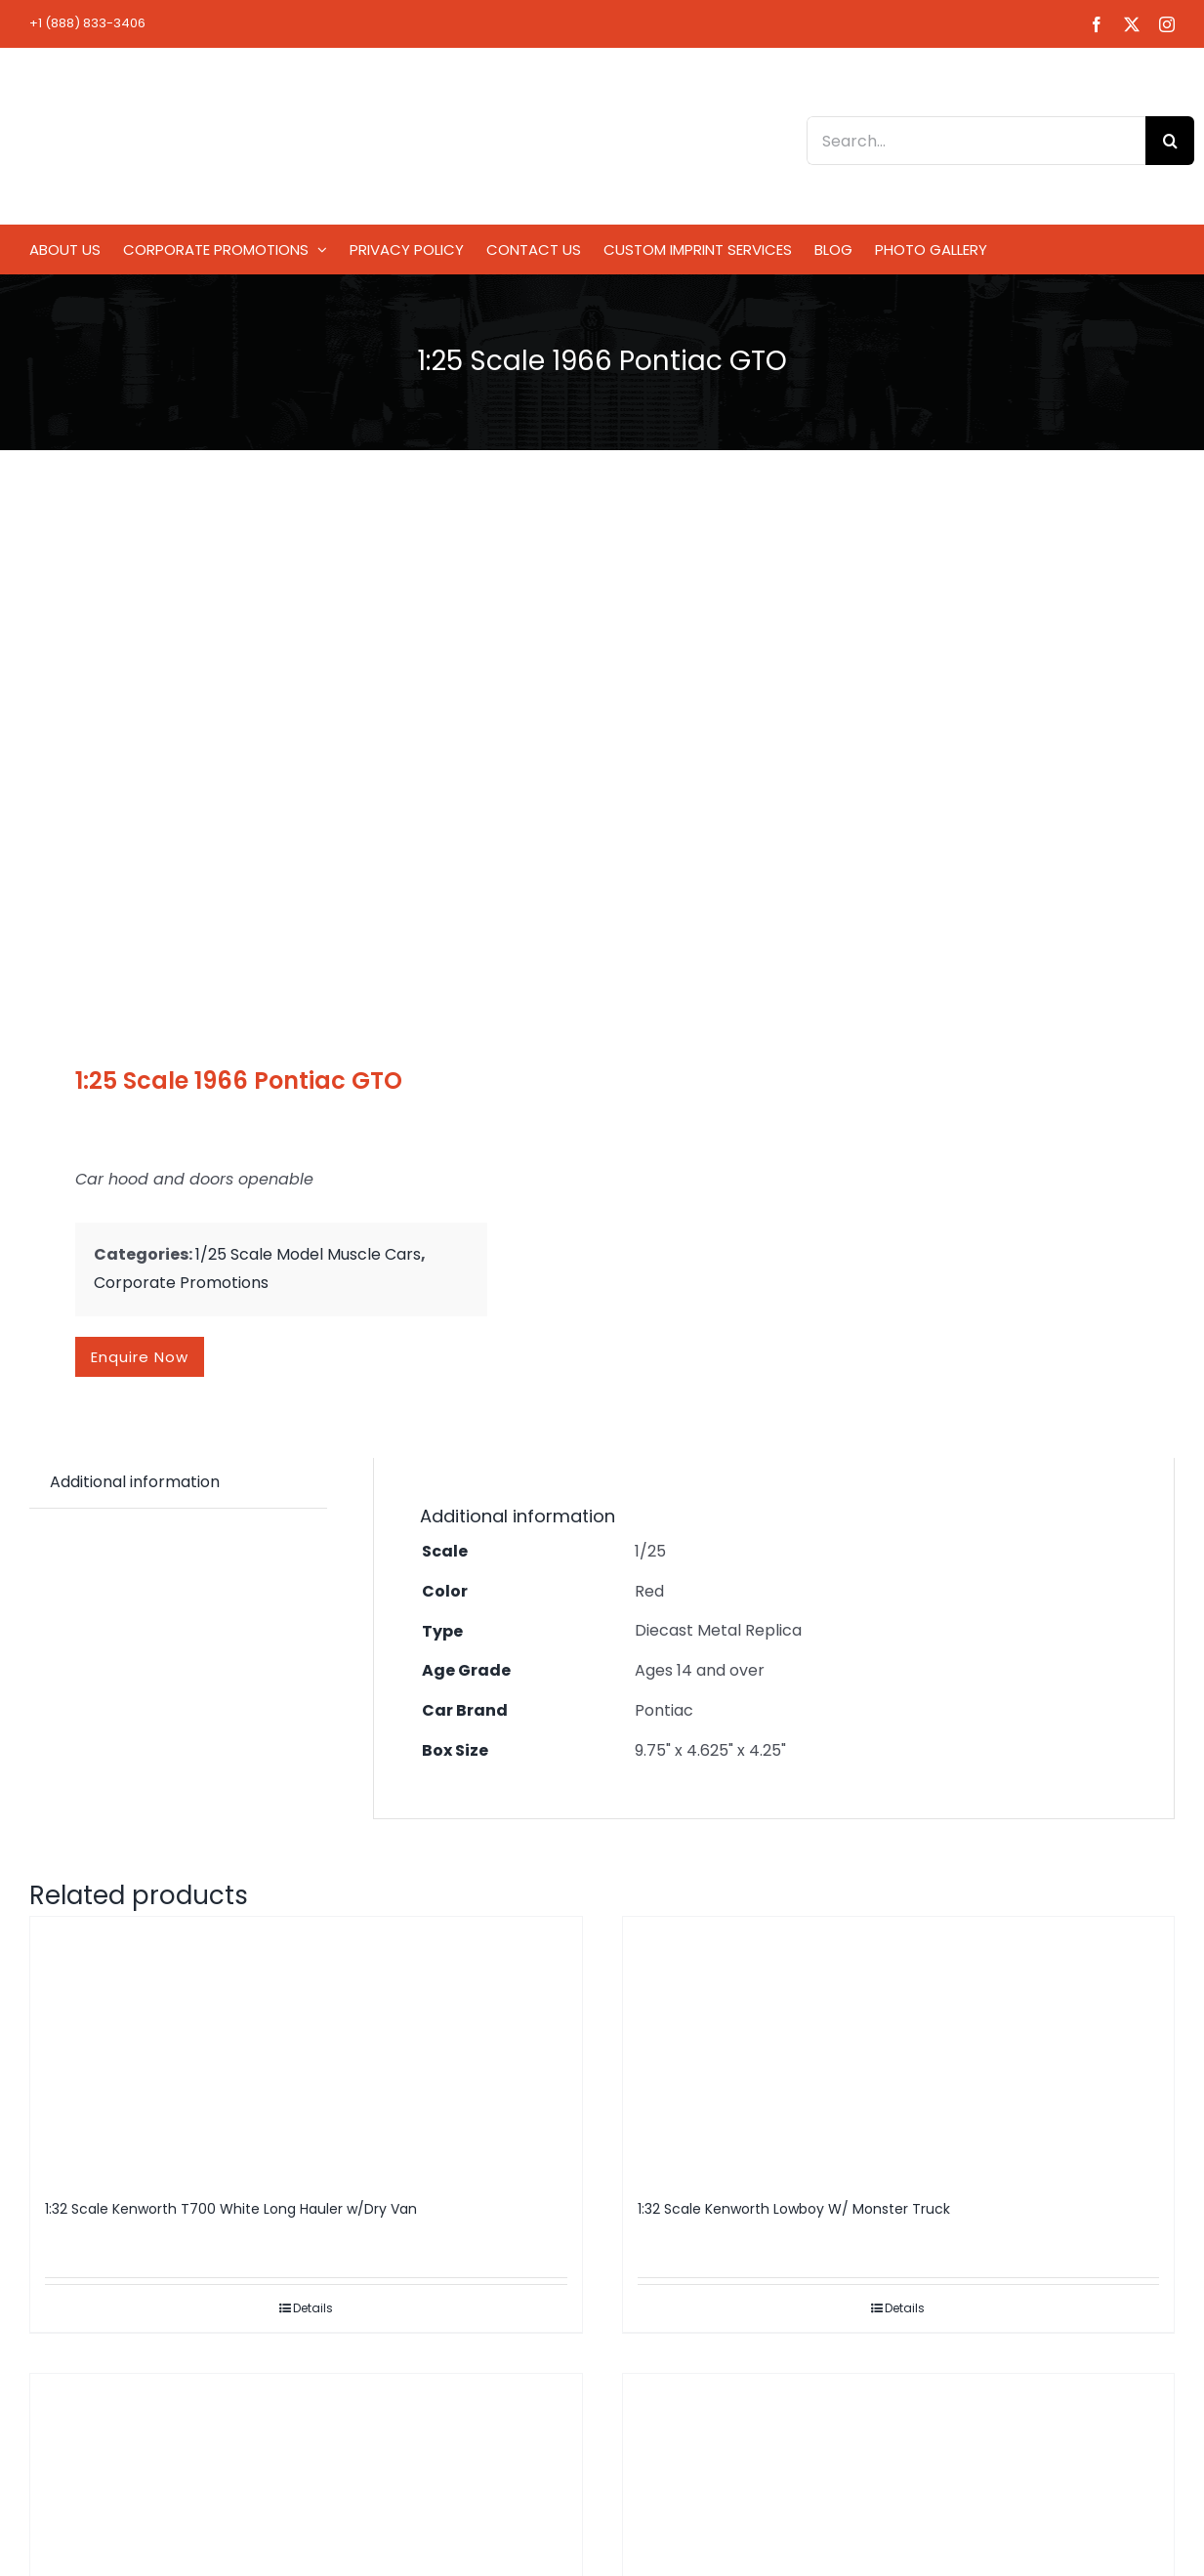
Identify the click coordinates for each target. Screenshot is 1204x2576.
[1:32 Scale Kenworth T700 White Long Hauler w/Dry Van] (306, 2049)
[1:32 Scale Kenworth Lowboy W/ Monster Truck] (899, 2049)
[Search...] (976, 140)
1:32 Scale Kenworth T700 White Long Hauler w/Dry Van (231, 2209)
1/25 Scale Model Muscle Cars (308, 1254)
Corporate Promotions (181, 1282)
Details (313, 2308)
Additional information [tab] (135, 1482)
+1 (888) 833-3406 (87, 23)
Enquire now (139, 1357)
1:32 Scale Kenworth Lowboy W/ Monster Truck (794, 2209)
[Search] (1169, 140)
